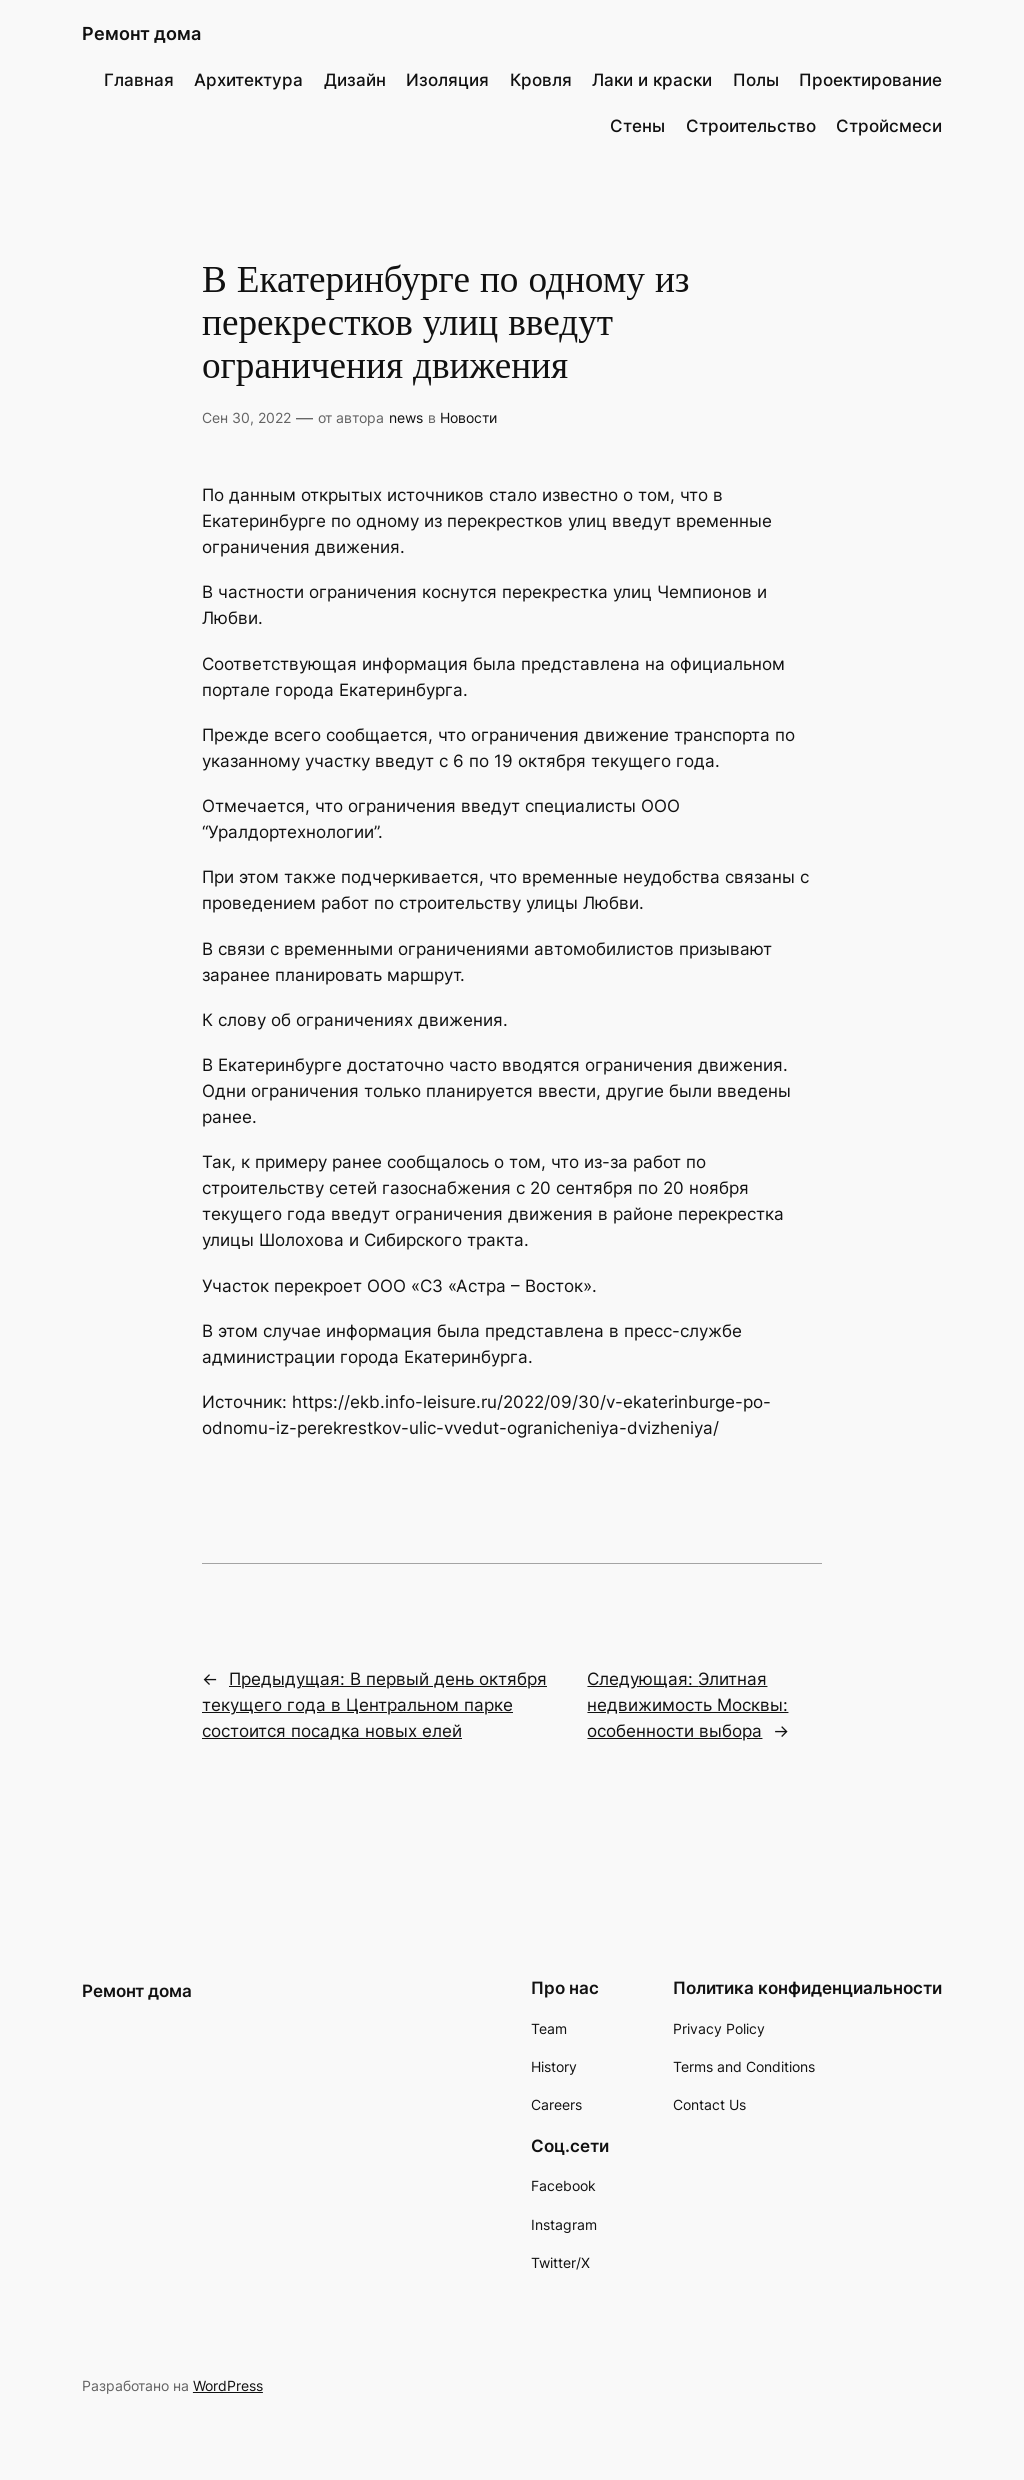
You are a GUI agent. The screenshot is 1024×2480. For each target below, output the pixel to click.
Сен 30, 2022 (246, 417)
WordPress (228, 2385)
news (406, 417)
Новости (468, 417)
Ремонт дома (141, 33)
